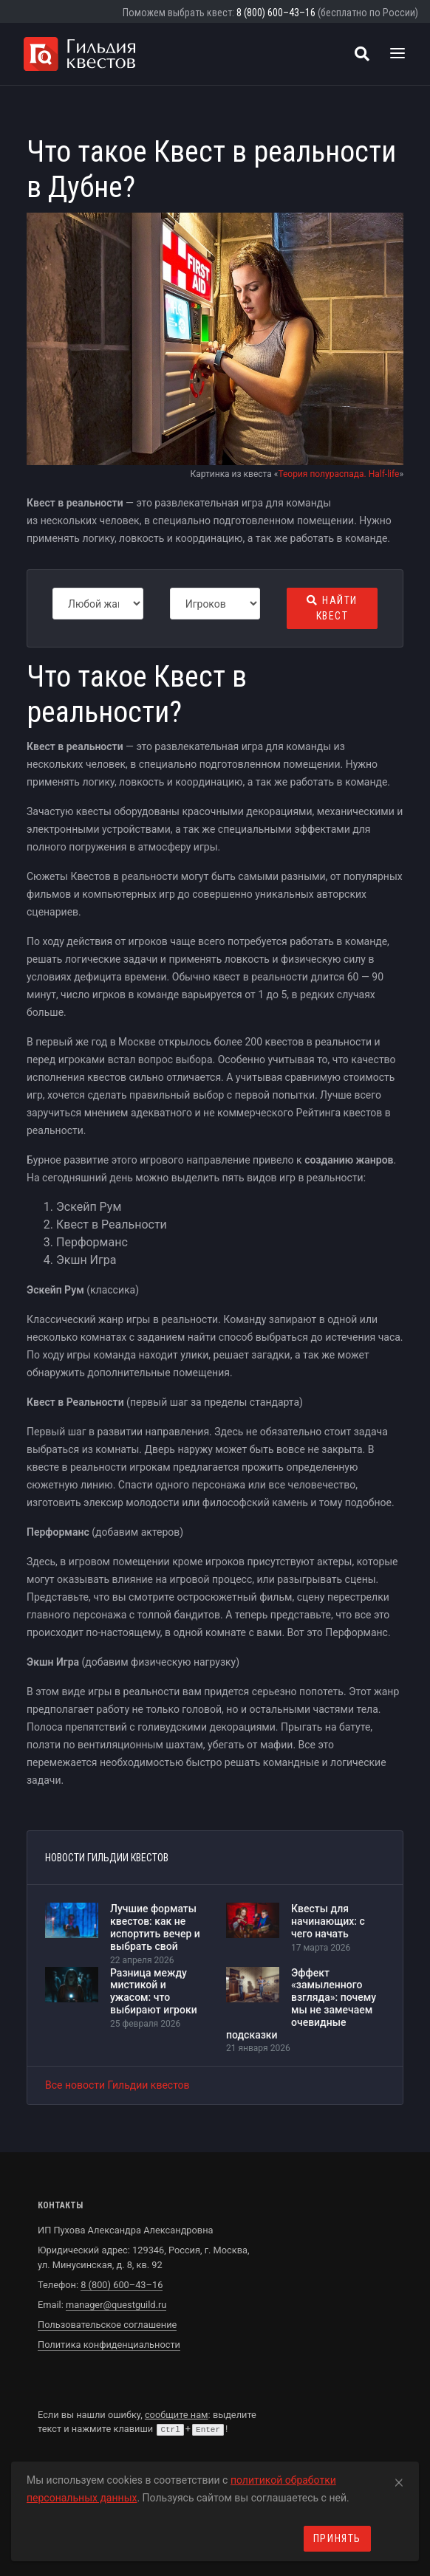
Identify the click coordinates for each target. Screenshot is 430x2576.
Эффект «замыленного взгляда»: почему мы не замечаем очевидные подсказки (301, 2004)
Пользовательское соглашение (107, 2324)
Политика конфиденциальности (109, 2344)
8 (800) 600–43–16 (275, 12)
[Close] (399, 2480)
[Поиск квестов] (362, 54)
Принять (337, 2538)
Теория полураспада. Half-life (338, 474)
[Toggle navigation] (397, 54)
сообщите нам (176, 2414)
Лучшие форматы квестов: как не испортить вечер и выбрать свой (155, 1927)
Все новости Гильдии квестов (117, 2085)
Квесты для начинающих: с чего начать (328, 1921)
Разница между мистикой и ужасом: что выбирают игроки (153, 1991)
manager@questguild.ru (116, 2304)
